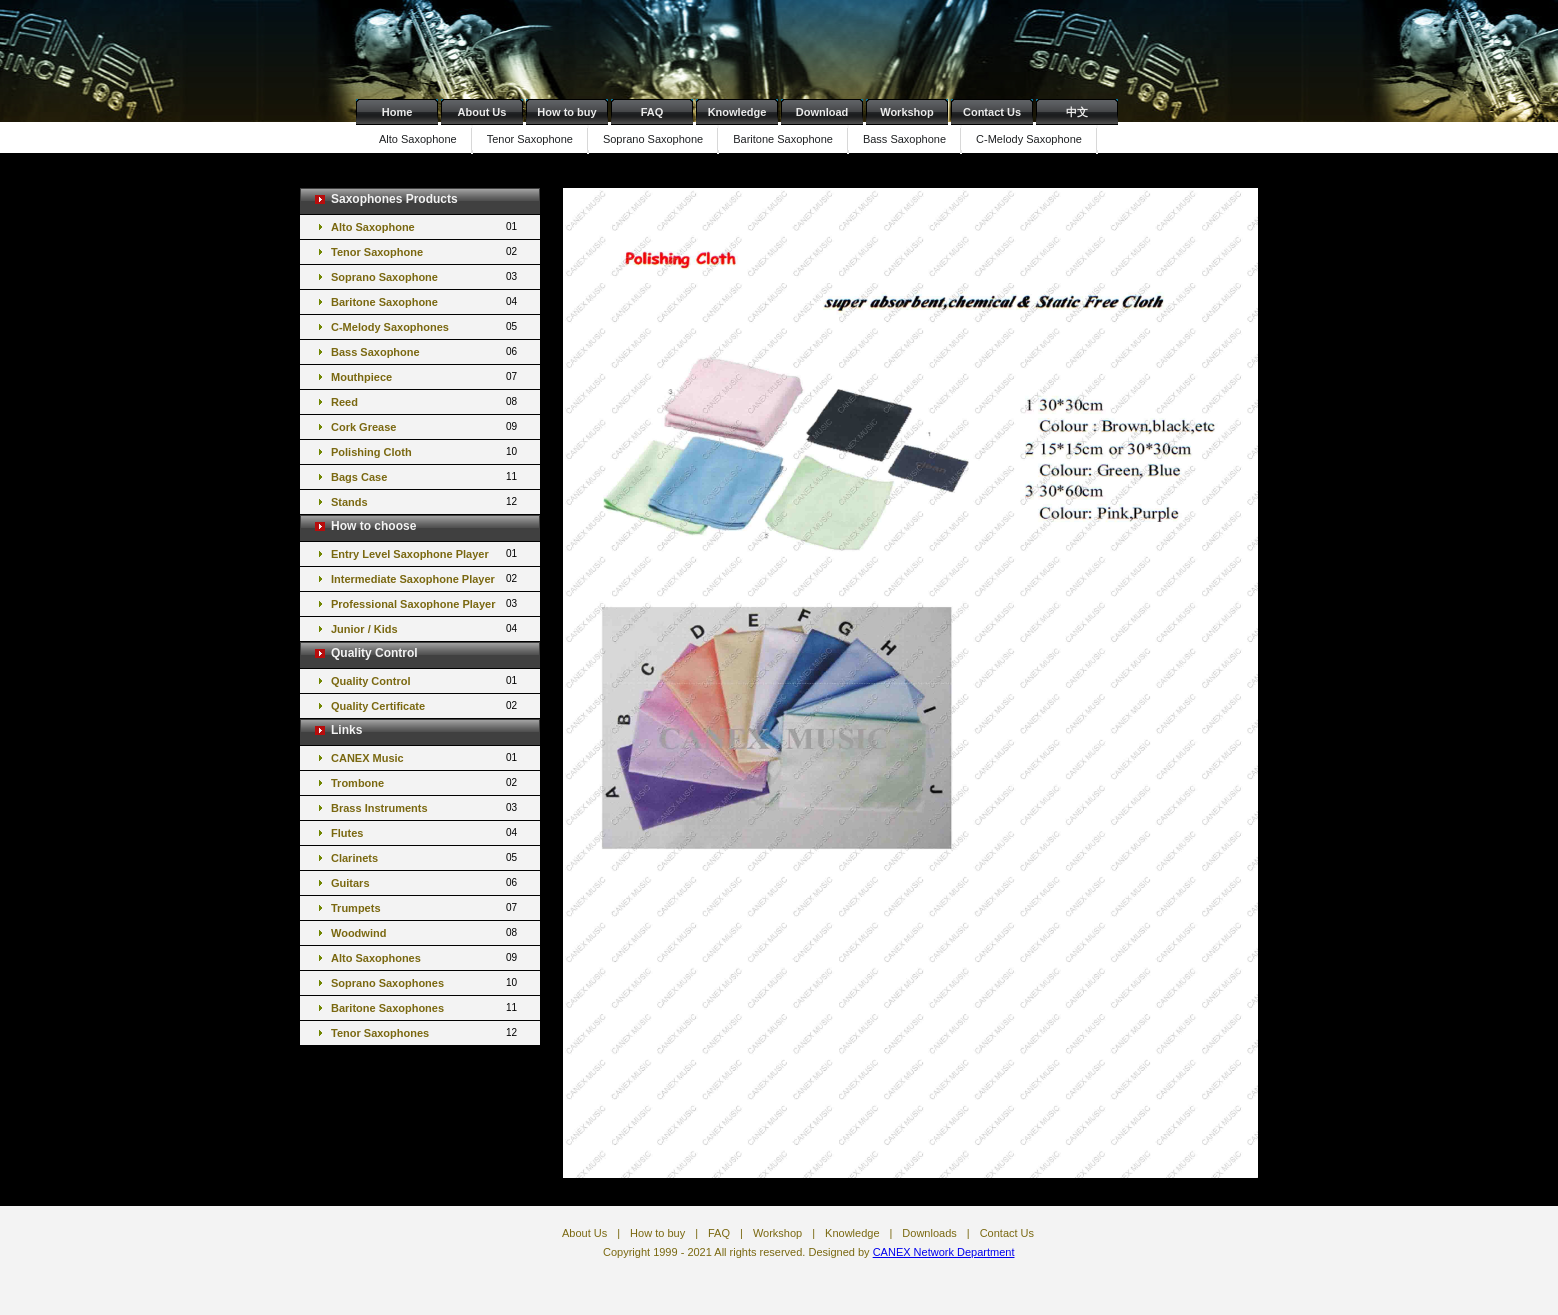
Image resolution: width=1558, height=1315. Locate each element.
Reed (425, 401)
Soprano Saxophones (425, 982)
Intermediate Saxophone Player (425, 578)
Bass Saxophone (904, 139)
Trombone (425, 782)
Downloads (929, 1233)
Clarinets (425, 857)
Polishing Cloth (425, 451)
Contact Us (992, 112)
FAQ (652, 112)
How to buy (566, 112)
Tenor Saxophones (425, 1032)
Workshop (907, 112)
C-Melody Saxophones (425, 326)
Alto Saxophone (418, 139)
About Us (482, 112)
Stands (425, 501)
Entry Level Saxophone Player (425, 553)
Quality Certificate (425, 705)
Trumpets (425, 907)
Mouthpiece (425, 376)
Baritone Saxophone (783, 139)
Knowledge (737, 112)
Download (822, 112)
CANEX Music (425, 757)
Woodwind (425, 932)
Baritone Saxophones (425, 1007)
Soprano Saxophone (653, 139)
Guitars (425, 882)
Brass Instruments (425, 807)
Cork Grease (425, 426)
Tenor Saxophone (530, 139)
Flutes (425, 832)
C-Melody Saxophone (1029, 139)
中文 (1077, 112)
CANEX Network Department (944, 1252)
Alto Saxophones (425, 957)
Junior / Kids (425, 628)
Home (397, 112)
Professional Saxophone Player (425, 603)
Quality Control (425, 680)
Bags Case (425, 476)
